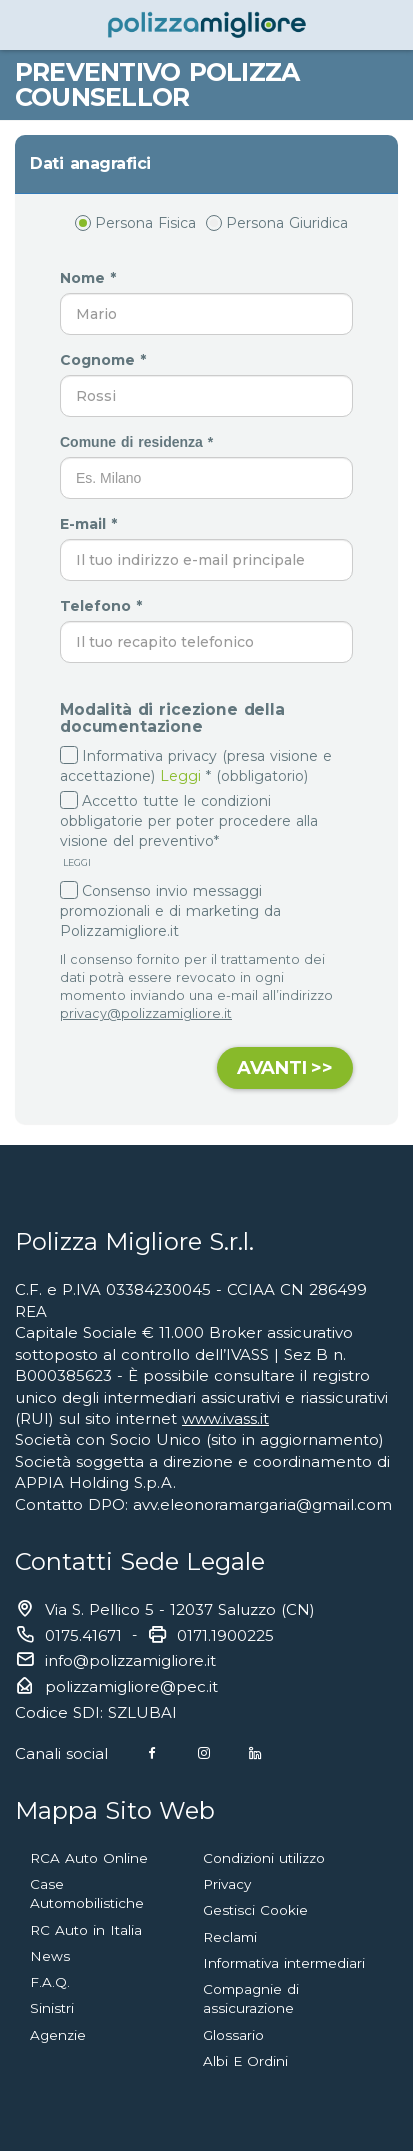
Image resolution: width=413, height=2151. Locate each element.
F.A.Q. (50, 1982)
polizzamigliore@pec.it (131, 1686)
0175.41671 (83, 1635)
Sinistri (52, 2008)
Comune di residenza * (139, 442)
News (50, 1956)
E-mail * (91, 524)
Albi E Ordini (245, 2061)
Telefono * (103, 606)
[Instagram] (204, 1753)
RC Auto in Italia (86, 1930)
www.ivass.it (225, 1418)
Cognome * (105, 360)
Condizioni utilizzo (264, 1858)
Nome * (90, 278)
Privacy (227, 1884)
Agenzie (58, 2035)
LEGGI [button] (75, 862)
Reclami (230, 1937)
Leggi (180, 776)
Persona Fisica (135, 223)
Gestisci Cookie (255, 1910)
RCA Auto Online (89, 1858)
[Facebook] (152, 1753)
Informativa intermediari (284, 1963)
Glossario (233, 2035)
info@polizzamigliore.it (130, 1660)
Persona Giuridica (277, 223)
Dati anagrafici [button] (90, 163)
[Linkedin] (255, 1753)
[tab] (206, 164)
